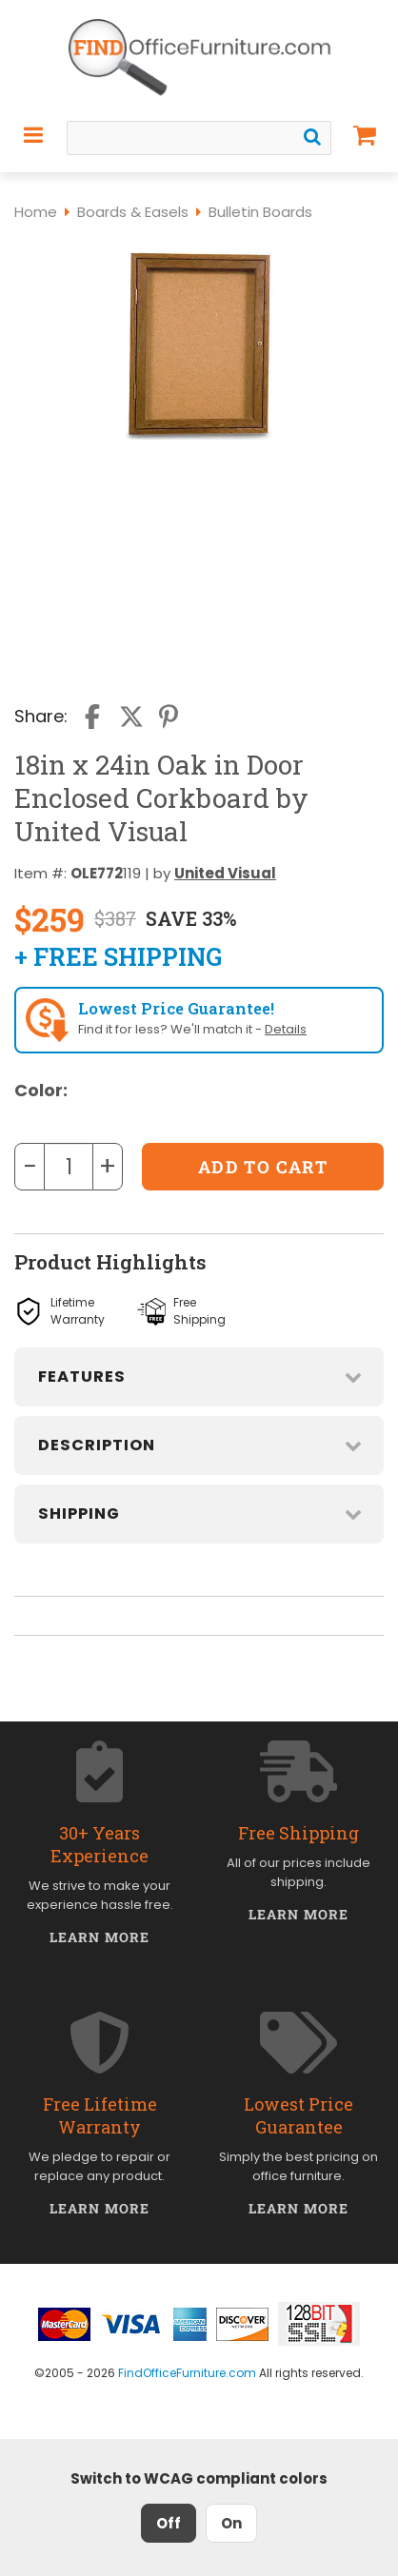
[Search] (312, 137)
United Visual (225, 873)
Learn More (99, 1937)
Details (286, 1029)
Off (168, 2523)
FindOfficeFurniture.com (187, 2373)
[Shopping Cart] (364, 135)
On (231, 2523)
